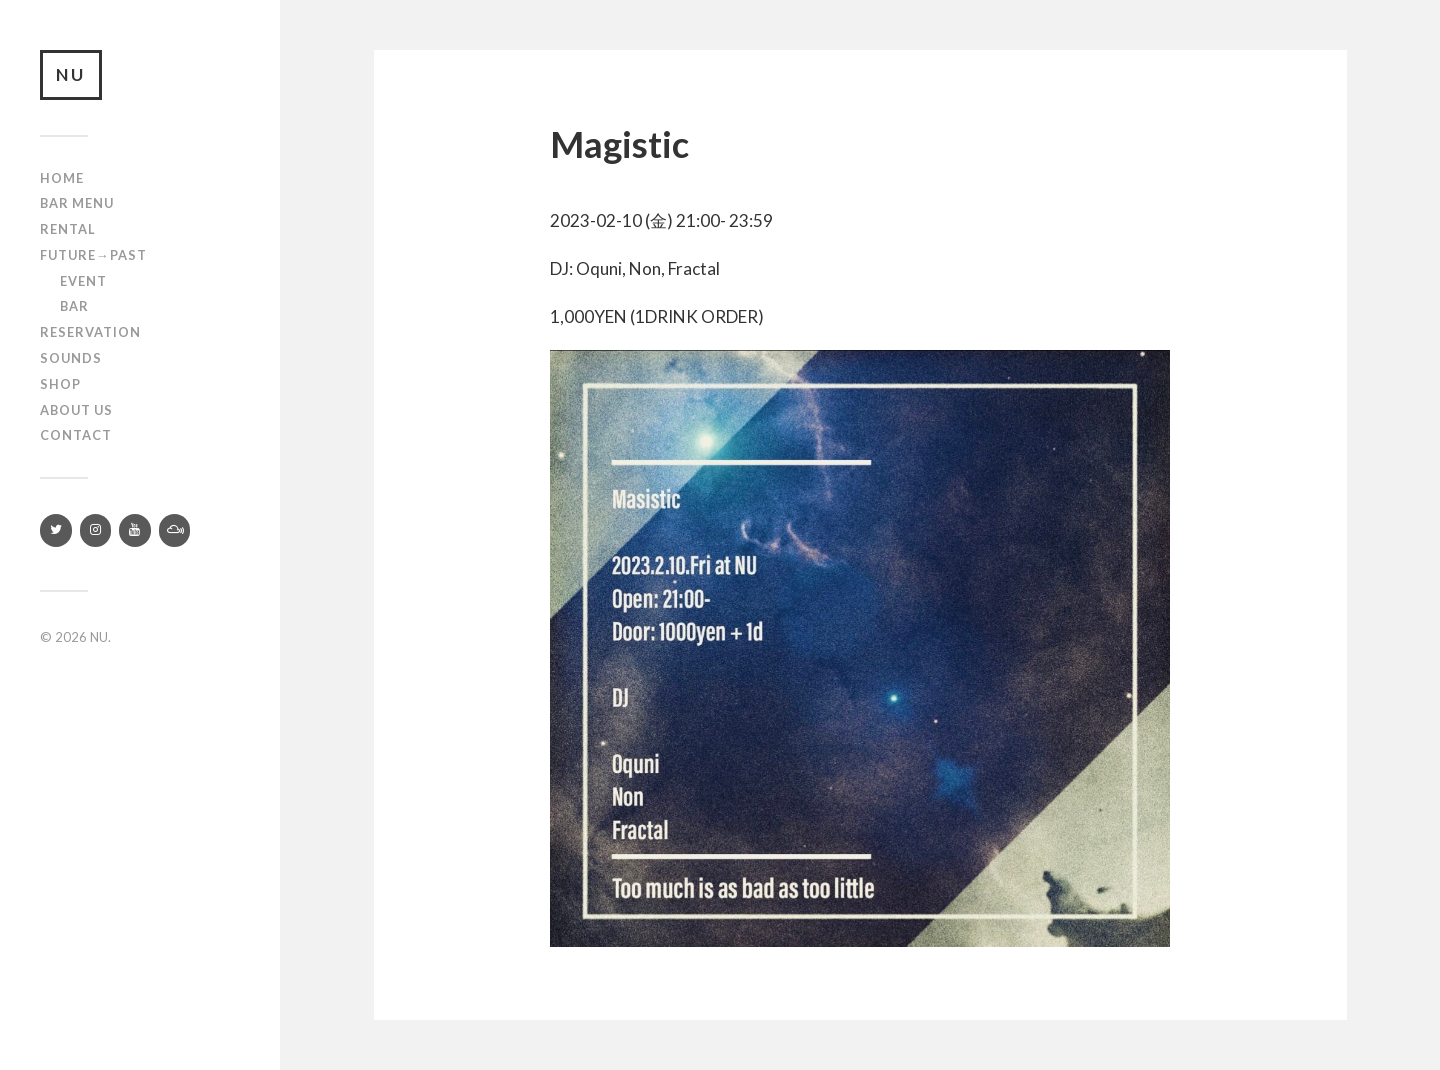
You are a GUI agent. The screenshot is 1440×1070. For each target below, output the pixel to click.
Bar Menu (77, 203)
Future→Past (93, 255)
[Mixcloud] (175, 530)
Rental (68, 229)
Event (83, 281)
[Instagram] (96, 530)
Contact (76, 435)
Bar (74, 306)
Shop (60, 384)
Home (62, 178)
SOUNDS (71, 358)
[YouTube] (135, 530)
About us (76, 410)
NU (71, 74)
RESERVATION (90, 332)
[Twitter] (56, 530)
